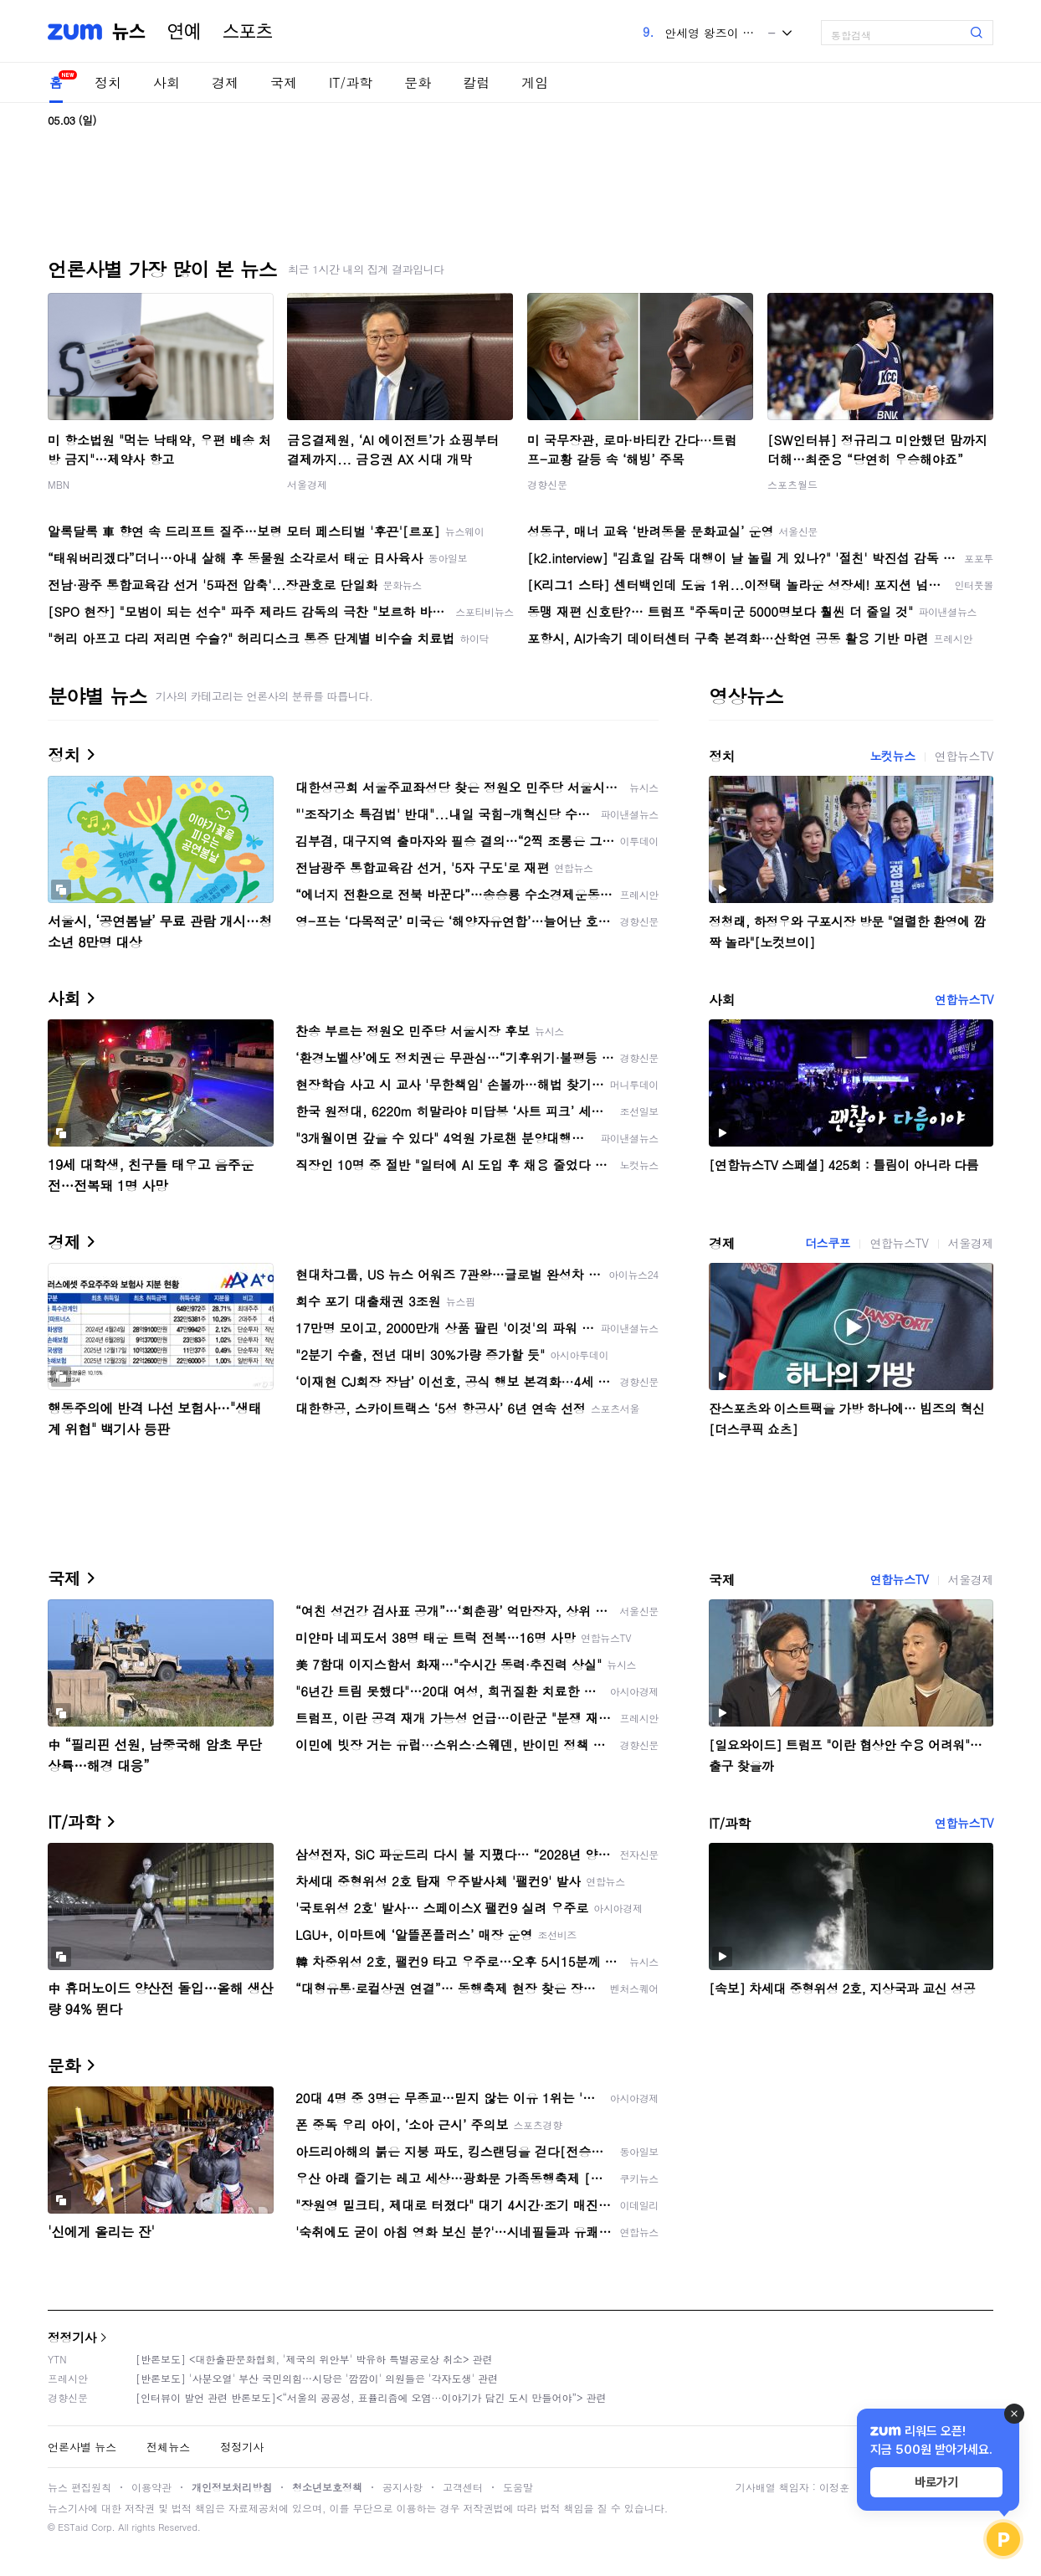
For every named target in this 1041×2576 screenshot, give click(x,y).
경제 (225, 82)
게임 (534, 82)
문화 (417, 82)
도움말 (518, 2487)
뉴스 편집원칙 (79, 2487)
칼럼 (476, 82)
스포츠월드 (792, 484)
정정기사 (72, 2337)
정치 (108, 82)
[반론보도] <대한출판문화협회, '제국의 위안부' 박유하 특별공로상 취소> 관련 (314, 2359)
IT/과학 (350, 82)
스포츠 (248, 32)
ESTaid (73, 2527)
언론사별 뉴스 (82, 2447)
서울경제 (307, 484)
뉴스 (129, 32)
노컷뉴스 (892, 755)
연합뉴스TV (964, 755)
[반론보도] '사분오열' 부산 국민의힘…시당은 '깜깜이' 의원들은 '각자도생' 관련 (317, 2378)
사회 (166, 82)
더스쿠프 (827, 1242)
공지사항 (402, 2487)
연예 (184, 32)
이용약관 (151, 2487)
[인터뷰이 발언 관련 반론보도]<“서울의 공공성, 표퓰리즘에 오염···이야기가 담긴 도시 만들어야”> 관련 (371, 2397)
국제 (283, 82)
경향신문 (547, 484)
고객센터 (463, 2487)
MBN (58, 484)
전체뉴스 (168, 2447)
